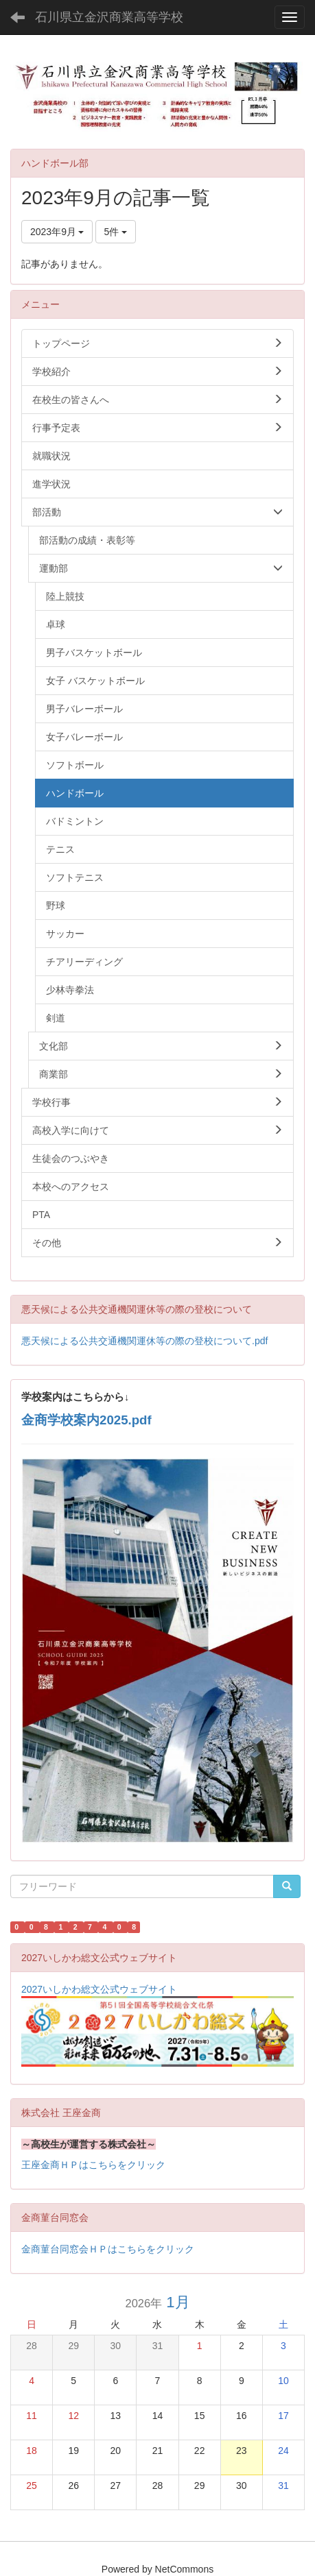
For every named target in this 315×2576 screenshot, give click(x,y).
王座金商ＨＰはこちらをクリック (93, 2164)
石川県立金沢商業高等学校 (109, 17)
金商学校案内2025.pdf (86, 1420)
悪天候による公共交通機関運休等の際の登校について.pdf (144, 1340)
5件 (116, 231)
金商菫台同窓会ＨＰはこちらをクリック (107, 2249)
